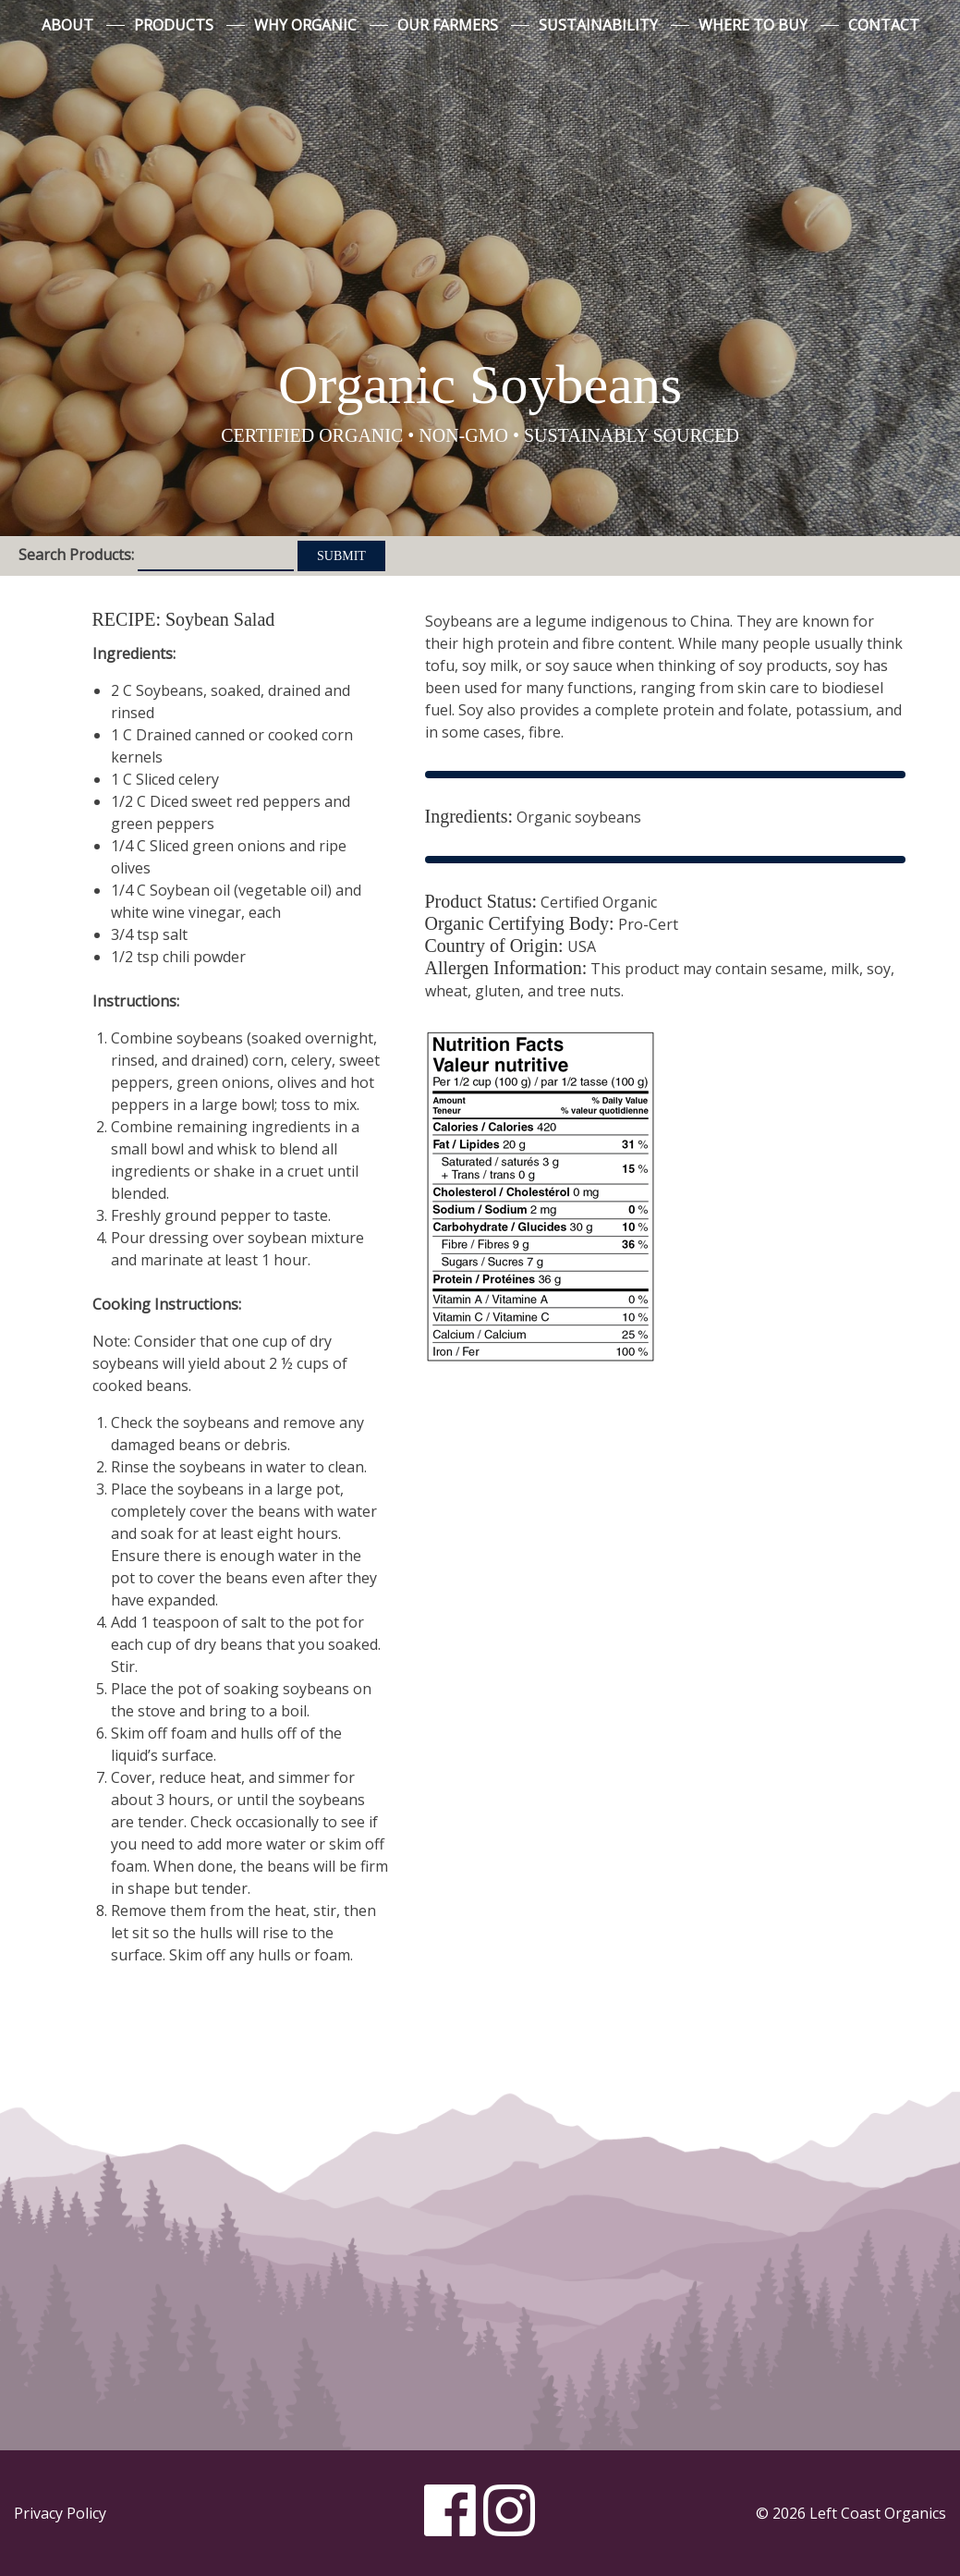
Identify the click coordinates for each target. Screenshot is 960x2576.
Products (173, 25)
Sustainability (598, 25)
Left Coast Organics (480, 197)
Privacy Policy (60, 2513)
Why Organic (305, 25)
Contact (883, 25)
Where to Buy (753, 25)
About (67, 25)
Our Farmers (447, 25)
